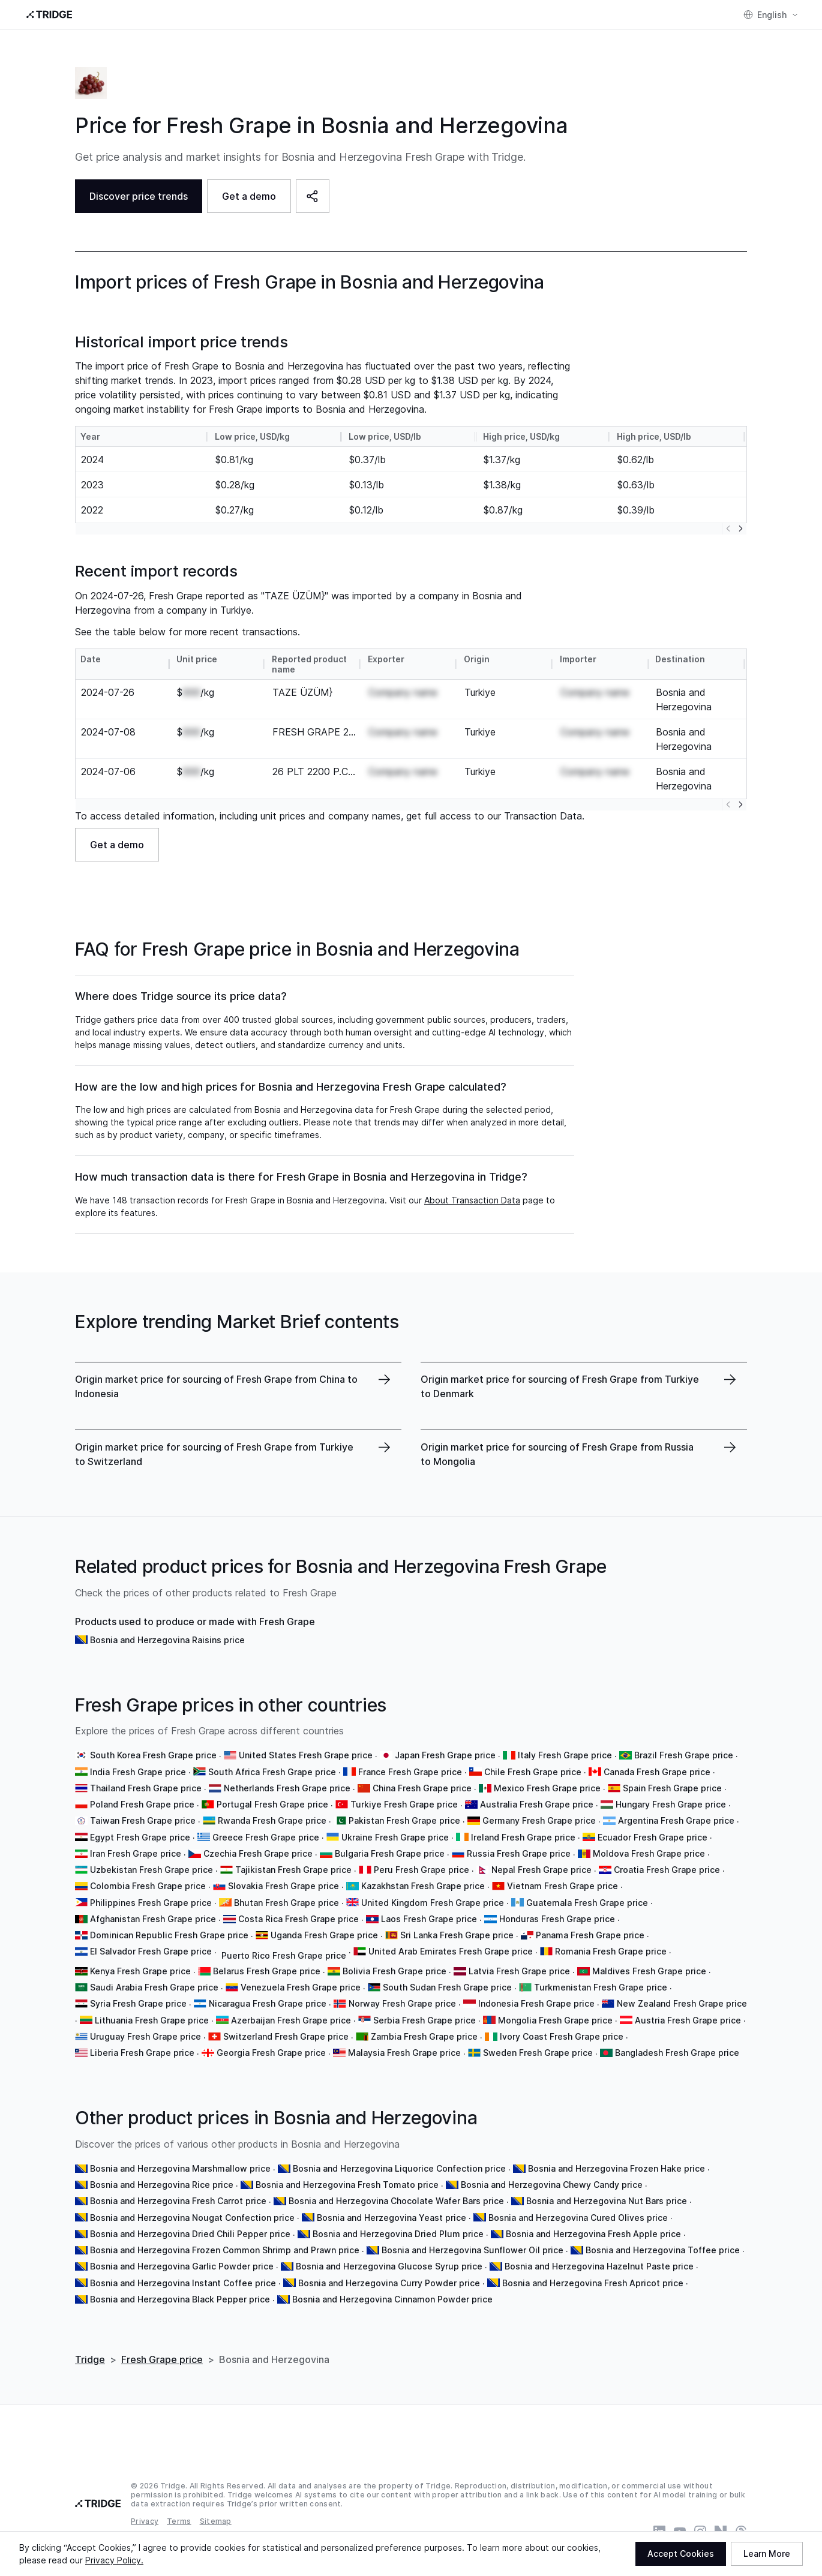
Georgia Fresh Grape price (271, 2052)
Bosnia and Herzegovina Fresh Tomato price (347, 2184)
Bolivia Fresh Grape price (394, 1971)
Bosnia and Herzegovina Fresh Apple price (593, 2234)
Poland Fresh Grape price (142, 1804)
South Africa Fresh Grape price (272, 1772)
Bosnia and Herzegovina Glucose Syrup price (389, 2266)
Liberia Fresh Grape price (142, 2052)
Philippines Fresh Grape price (151, 1903)
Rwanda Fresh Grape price (272, 1820)
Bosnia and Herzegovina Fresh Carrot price (178, 2201)
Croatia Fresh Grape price (667, 1870)
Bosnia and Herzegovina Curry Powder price (389, 2283)
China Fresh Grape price (422, 1788)
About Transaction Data (472, 1200)
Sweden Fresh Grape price (538, 2052)
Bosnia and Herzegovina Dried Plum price (398, 2234)
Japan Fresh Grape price (445, 1755)
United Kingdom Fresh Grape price (432, 1903)
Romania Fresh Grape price (611, 1951)
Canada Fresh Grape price (657, 1772)
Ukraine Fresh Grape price (395, 1837)
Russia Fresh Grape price (519, 1853)
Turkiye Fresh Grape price (404, 1804)
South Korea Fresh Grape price (153, 1755)
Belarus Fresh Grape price (266, 1971)
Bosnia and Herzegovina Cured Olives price (578, 2217)
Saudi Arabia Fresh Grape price (154, 1987)
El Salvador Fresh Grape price (151, 1951)
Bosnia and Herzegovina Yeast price (391, 2217)
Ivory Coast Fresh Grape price (561, 2036)
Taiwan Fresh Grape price (143, 1820)
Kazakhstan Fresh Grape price (423, 1886)
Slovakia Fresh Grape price (283, 1886)
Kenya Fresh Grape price (140, 1971)
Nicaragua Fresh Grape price (267, 2003)
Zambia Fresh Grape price (424, 2036)
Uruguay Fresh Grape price (145, 2036)
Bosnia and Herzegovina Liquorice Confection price (399, 2168)
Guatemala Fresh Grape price (587, 1903)
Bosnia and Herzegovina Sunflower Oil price (472, 2250)
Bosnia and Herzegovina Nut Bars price (606, 2201)
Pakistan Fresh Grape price (404, 1820)
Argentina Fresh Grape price (676, 1820)
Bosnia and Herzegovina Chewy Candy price (552, 2184)
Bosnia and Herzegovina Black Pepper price (180, 2299)
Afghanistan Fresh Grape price (153, 1919)
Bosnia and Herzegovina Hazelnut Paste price (599, 2266)
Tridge (90, 2359)
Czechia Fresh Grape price (258, 1853)
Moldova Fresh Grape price (649, 1853)
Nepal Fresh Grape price (541, 1870)
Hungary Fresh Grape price (671, 1804)
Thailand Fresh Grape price (146, 1788)
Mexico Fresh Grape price (547, 1788)
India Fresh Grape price (138, 1772)
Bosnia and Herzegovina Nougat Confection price (192, 2217)
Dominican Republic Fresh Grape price (169, 1935)
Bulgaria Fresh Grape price (390, 1853)
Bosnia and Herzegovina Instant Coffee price (183, 2283)
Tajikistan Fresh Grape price (293, 1870)
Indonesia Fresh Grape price (536, 2003)
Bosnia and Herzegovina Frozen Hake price (616, 2168)
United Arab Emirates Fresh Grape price (450, 1951)
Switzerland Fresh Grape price (286, 2036)
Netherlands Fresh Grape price (287, 1788)
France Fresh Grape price (410, 1772)
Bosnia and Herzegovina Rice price (161, 2184)
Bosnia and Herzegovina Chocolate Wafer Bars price (396, 2201)
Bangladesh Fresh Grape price (677, 2052)
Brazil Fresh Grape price (683, 1755)
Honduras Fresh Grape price (557, 1919)
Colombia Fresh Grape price (148, 1886)
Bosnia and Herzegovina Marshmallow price (180, 2168)
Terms (179, 2521)
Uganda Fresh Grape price (324, 1935)
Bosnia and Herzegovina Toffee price (663, 2250)
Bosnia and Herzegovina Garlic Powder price (182, 2266)
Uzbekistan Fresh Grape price (151, 1870)
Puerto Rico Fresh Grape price (283, 1955)
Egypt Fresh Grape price (140, 1837)
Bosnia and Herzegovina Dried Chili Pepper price (190, 2234)
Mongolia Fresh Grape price (555, 2020)
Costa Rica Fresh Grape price (298, 1919)
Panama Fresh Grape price (590, 1935)
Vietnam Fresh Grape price (562, 1886)
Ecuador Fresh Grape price (652, 1837)
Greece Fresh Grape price (265, 1837)
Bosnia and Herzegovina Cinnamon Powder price (392, 2299)
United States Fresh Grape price (306, 1755)
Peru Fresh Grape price (421, 1870)
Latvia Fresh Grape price (519, 1971)
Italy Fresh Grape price (565, 1755)
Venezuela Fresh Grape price (301, 1987)
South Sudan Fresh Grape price (447, 1987)
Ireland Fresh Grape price (523, 1837)
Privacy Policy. (114, 2560)
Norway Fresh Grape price (402, 2003)
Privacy (144, 2521)
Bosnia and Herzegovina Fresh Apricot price (592, 2283)
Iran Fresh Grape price (135, 1853)
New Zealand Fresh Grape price (682, 2003)
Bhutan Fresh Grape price (286, 1903)
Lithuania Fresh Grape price (152, 2020)
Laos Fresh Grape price (429, 1919)
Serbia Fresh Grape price (424, 2020)
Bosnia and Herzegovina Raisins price (167, 1640)
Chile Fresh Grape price (532, 1772)
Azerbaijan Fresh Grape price (291, 2020)
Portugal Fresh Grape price (272, 1804)
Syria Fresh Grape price (138, 2003)
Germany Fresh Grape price (539, 1820)
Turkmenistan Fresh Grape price (600, 1987)
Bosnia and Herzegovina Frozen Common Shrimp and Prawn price (224, 2250)
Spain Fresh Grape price (672, 1788)
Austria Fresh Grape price (688, 2020)
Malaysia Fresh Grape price (404, 2052)
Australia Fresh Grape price (536, 1804)
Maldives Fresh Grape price (649, 1971)
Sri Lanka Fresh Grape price (457, 1935)
